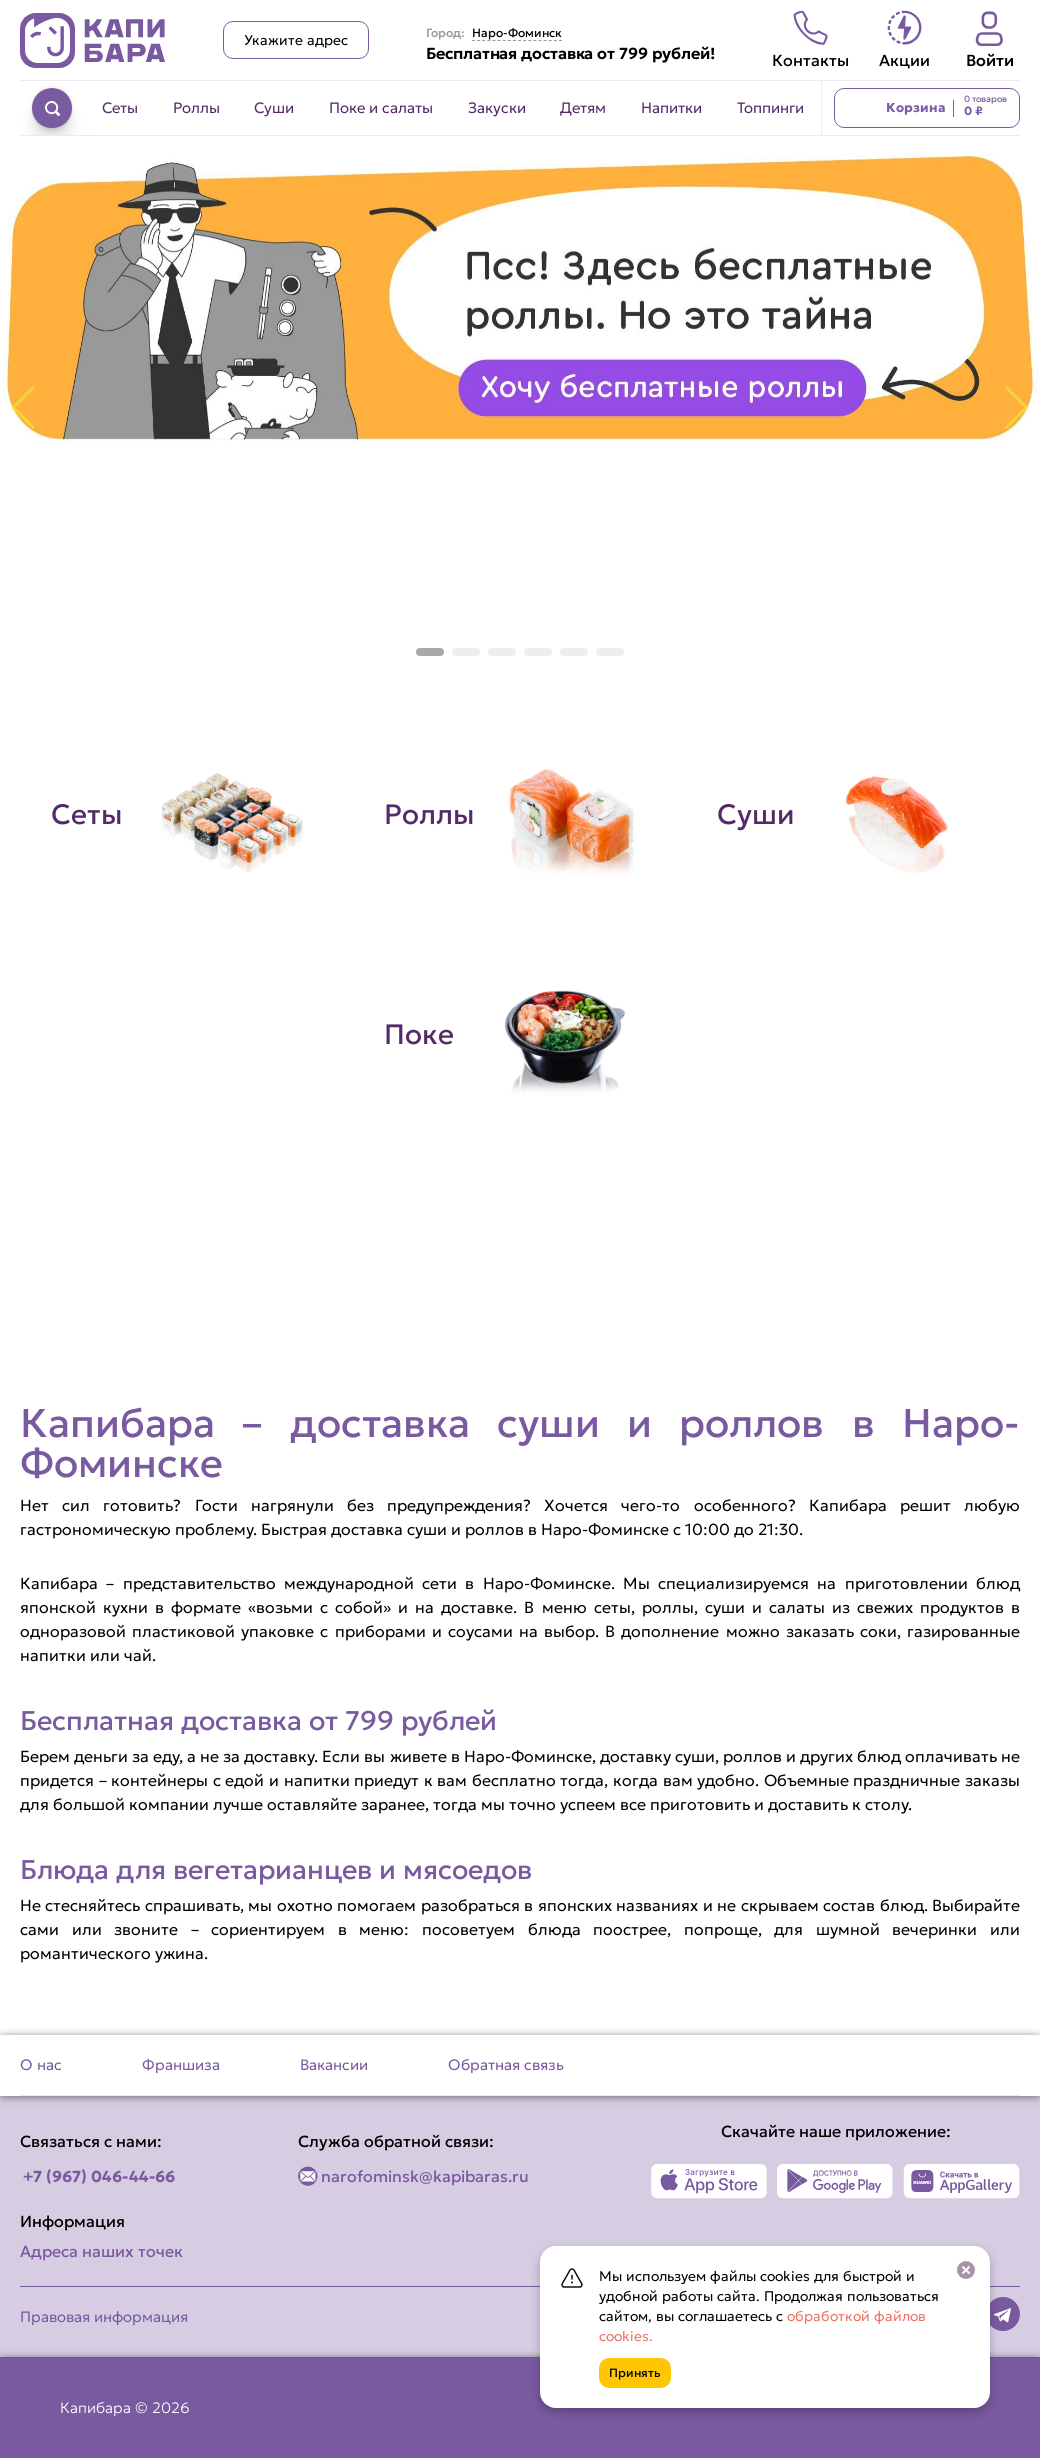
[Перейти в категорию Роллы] (520, 815)
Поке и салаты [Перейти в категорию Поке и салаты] (381, 107)
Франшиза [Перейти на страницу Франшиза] (181, 2064)
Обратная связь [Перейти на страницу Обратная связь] (506, 2064)
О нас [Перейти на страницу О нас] (41, 2064)
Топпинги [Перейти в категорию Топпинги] (770, 107)
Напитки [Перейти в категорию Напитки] (671, 107)
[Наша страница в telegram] (1003, 2314)
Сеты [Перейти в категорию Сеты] (120, 107)
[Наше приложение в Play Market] (835, 2181)
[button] (430, 652)
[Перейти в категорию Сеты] (187, 815)
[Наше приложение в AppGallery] (961, 2181)
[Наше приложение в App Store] (709, 2181)
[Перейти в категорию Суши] (853, 815)
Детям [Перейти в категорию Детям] (583, 107)
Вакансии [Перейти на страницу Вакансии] (334, 2064)
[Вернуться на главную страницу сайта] (93, 40)
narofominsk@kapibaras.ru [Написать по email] (425, 2176)
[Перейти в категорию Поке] (520, 1035)
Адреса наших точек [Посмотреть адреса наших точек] (101, 2251)
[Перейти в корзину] (927, 108)
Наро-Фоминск (517, 33)
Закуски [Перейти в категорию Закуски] (497, 107)
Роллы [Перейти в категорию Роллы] (196, 107)
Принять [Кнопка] (635, 2372)
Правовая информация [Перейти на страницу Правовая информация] (104, 2316)
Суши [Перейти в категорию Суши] (274, 107)
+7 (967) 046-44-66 (99, 2176)
